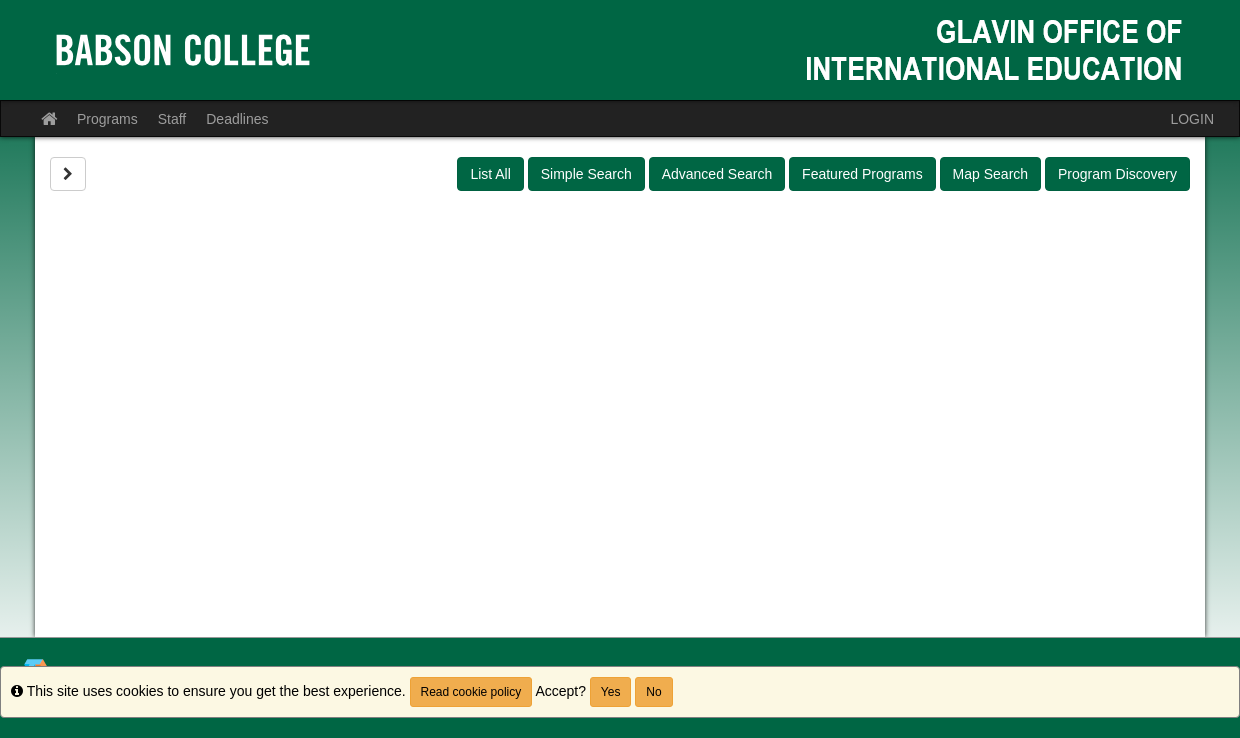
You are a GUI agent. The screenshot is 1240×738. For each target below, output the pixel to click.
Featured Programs (862, 174)
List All (490, 174)
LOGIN (1192, 119)
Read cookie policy (471, 692)
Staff (172, 119)
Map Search (990, 174)
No (653, 692)
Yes (611, 692)
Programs (107, 119)
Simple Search (586, 174)
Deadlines (237, 119)
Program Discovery (1117, 174)
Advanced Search (717, 174)
